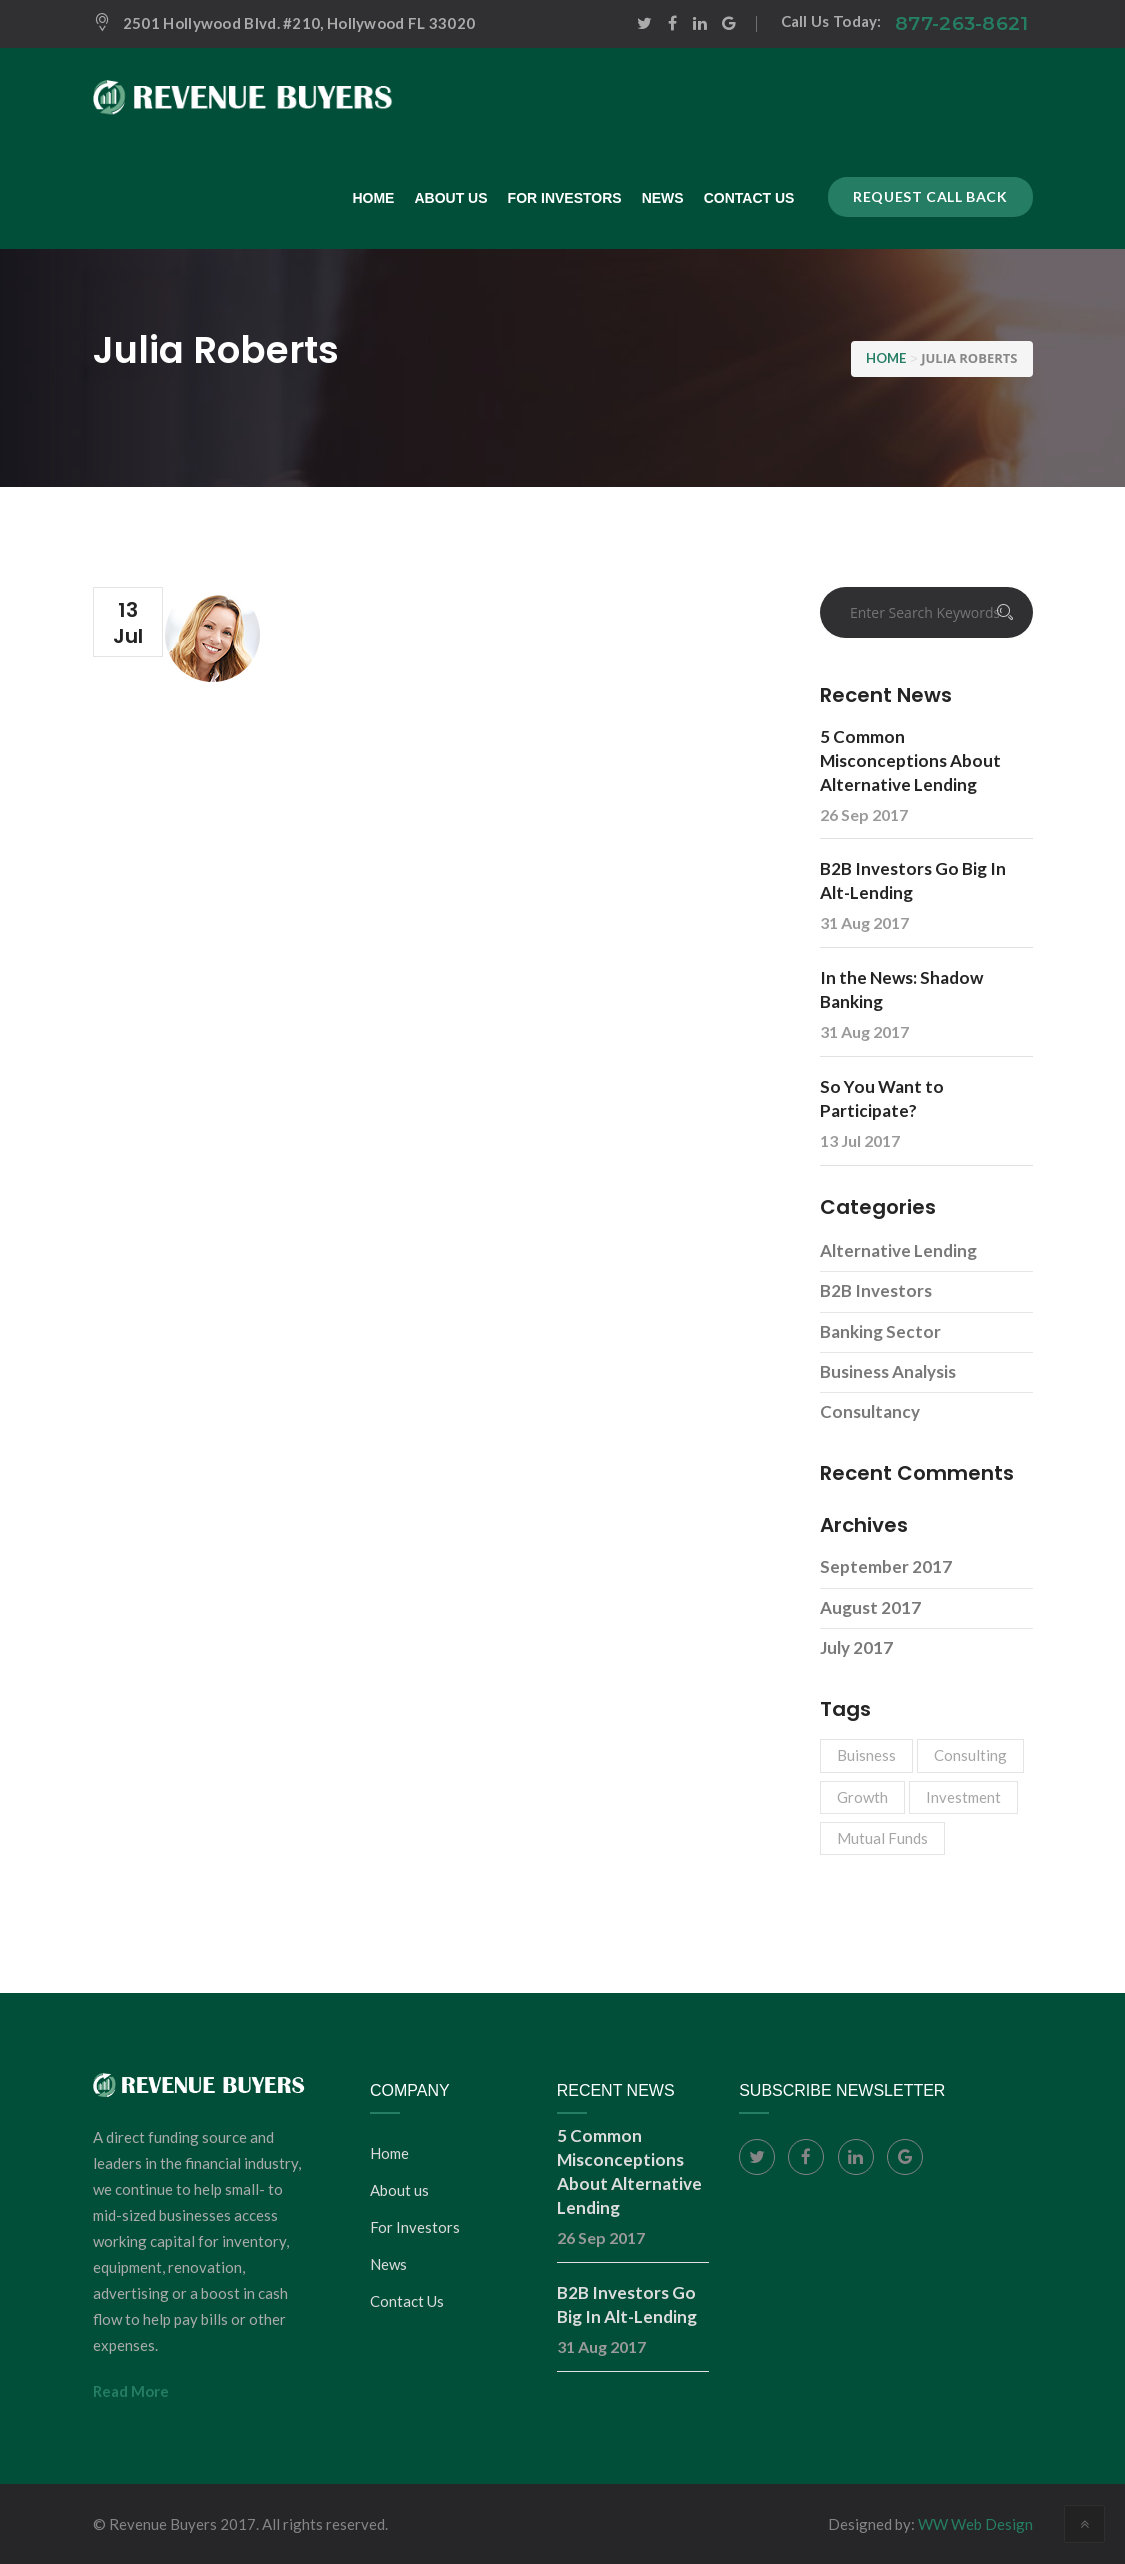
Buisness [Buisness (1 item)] (866, 1755)
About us (399, 2190)
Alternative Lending (898, 1250)
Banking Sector (880, 1331)
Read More (131, 2391)
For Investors (415, 2227)
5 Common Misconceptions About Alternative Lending (910, 760)
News (388, 2264)
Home (389, 2153)
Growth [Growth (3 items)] (862, 1797)
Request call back (930, 196)
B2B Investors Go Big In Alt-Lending (913, 880)
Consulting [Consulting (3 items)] (970, 1755)
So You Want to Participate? (882, 1098)
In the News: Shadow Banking (901, 989)
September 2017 (886, 1566)
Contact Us (407, 2301)
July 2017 (856, 1647)
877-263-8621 (962, 23)
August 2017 (870, 1607)
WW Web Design (975, 2524)
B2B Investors (876, 1290)
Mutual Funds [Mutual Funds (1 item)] (882, 1838)
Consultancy (870, 1411)
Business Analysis (888, 1371)
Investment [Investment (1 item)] (963, 1797)
